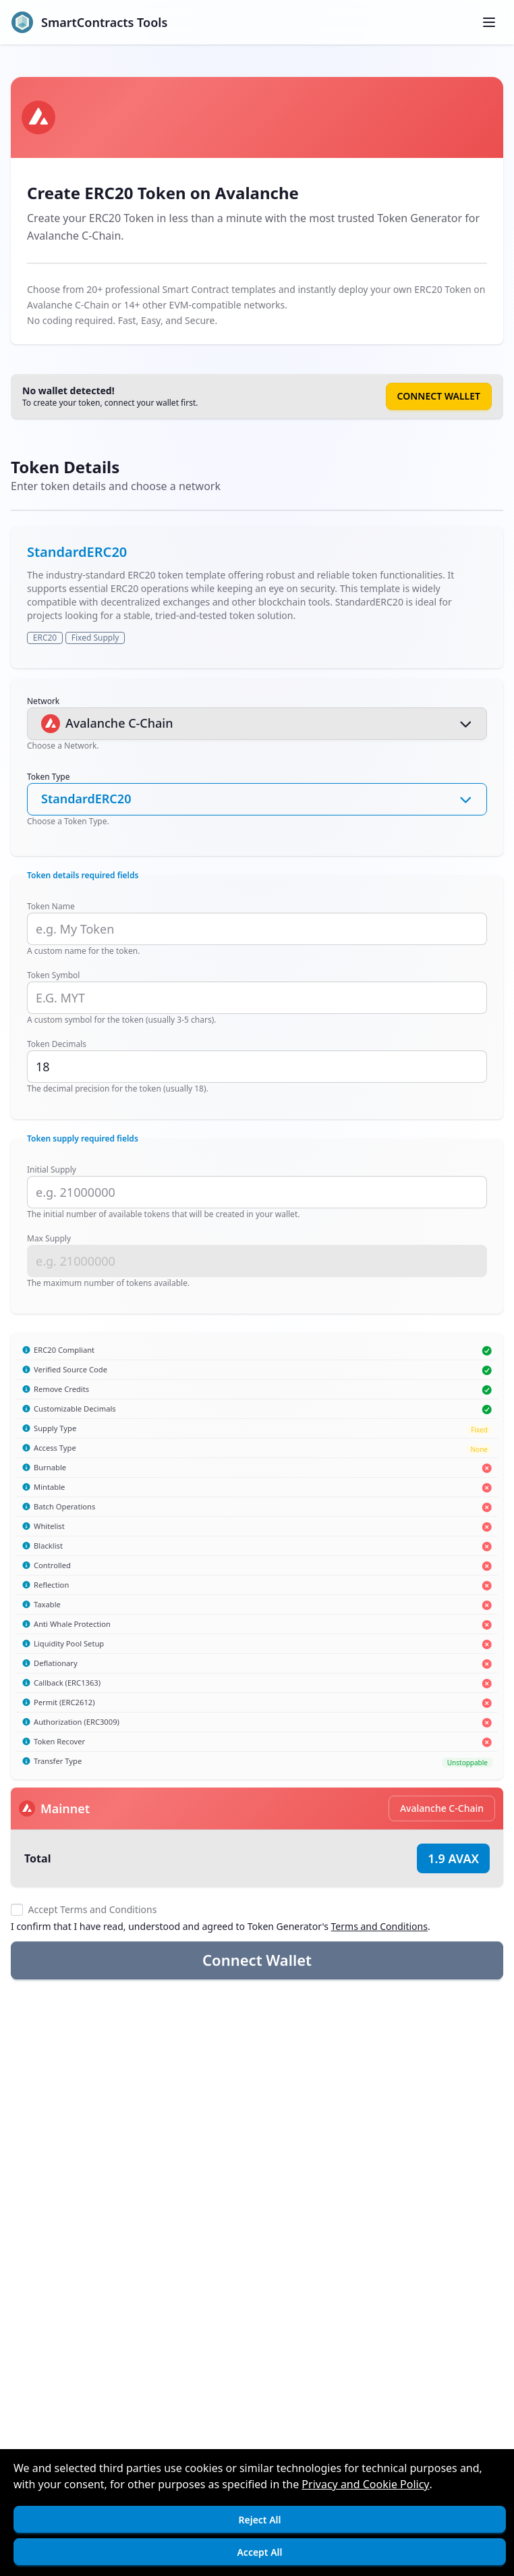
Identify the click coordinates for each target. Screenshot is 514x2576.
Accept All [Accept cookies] (259, 2552)
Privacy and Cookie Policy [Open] (365, 2484)
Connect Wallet (438, 396)
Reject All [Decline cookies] (259, 2519)
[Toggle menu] (489, 22)
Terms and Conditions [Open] (379, 1926)
